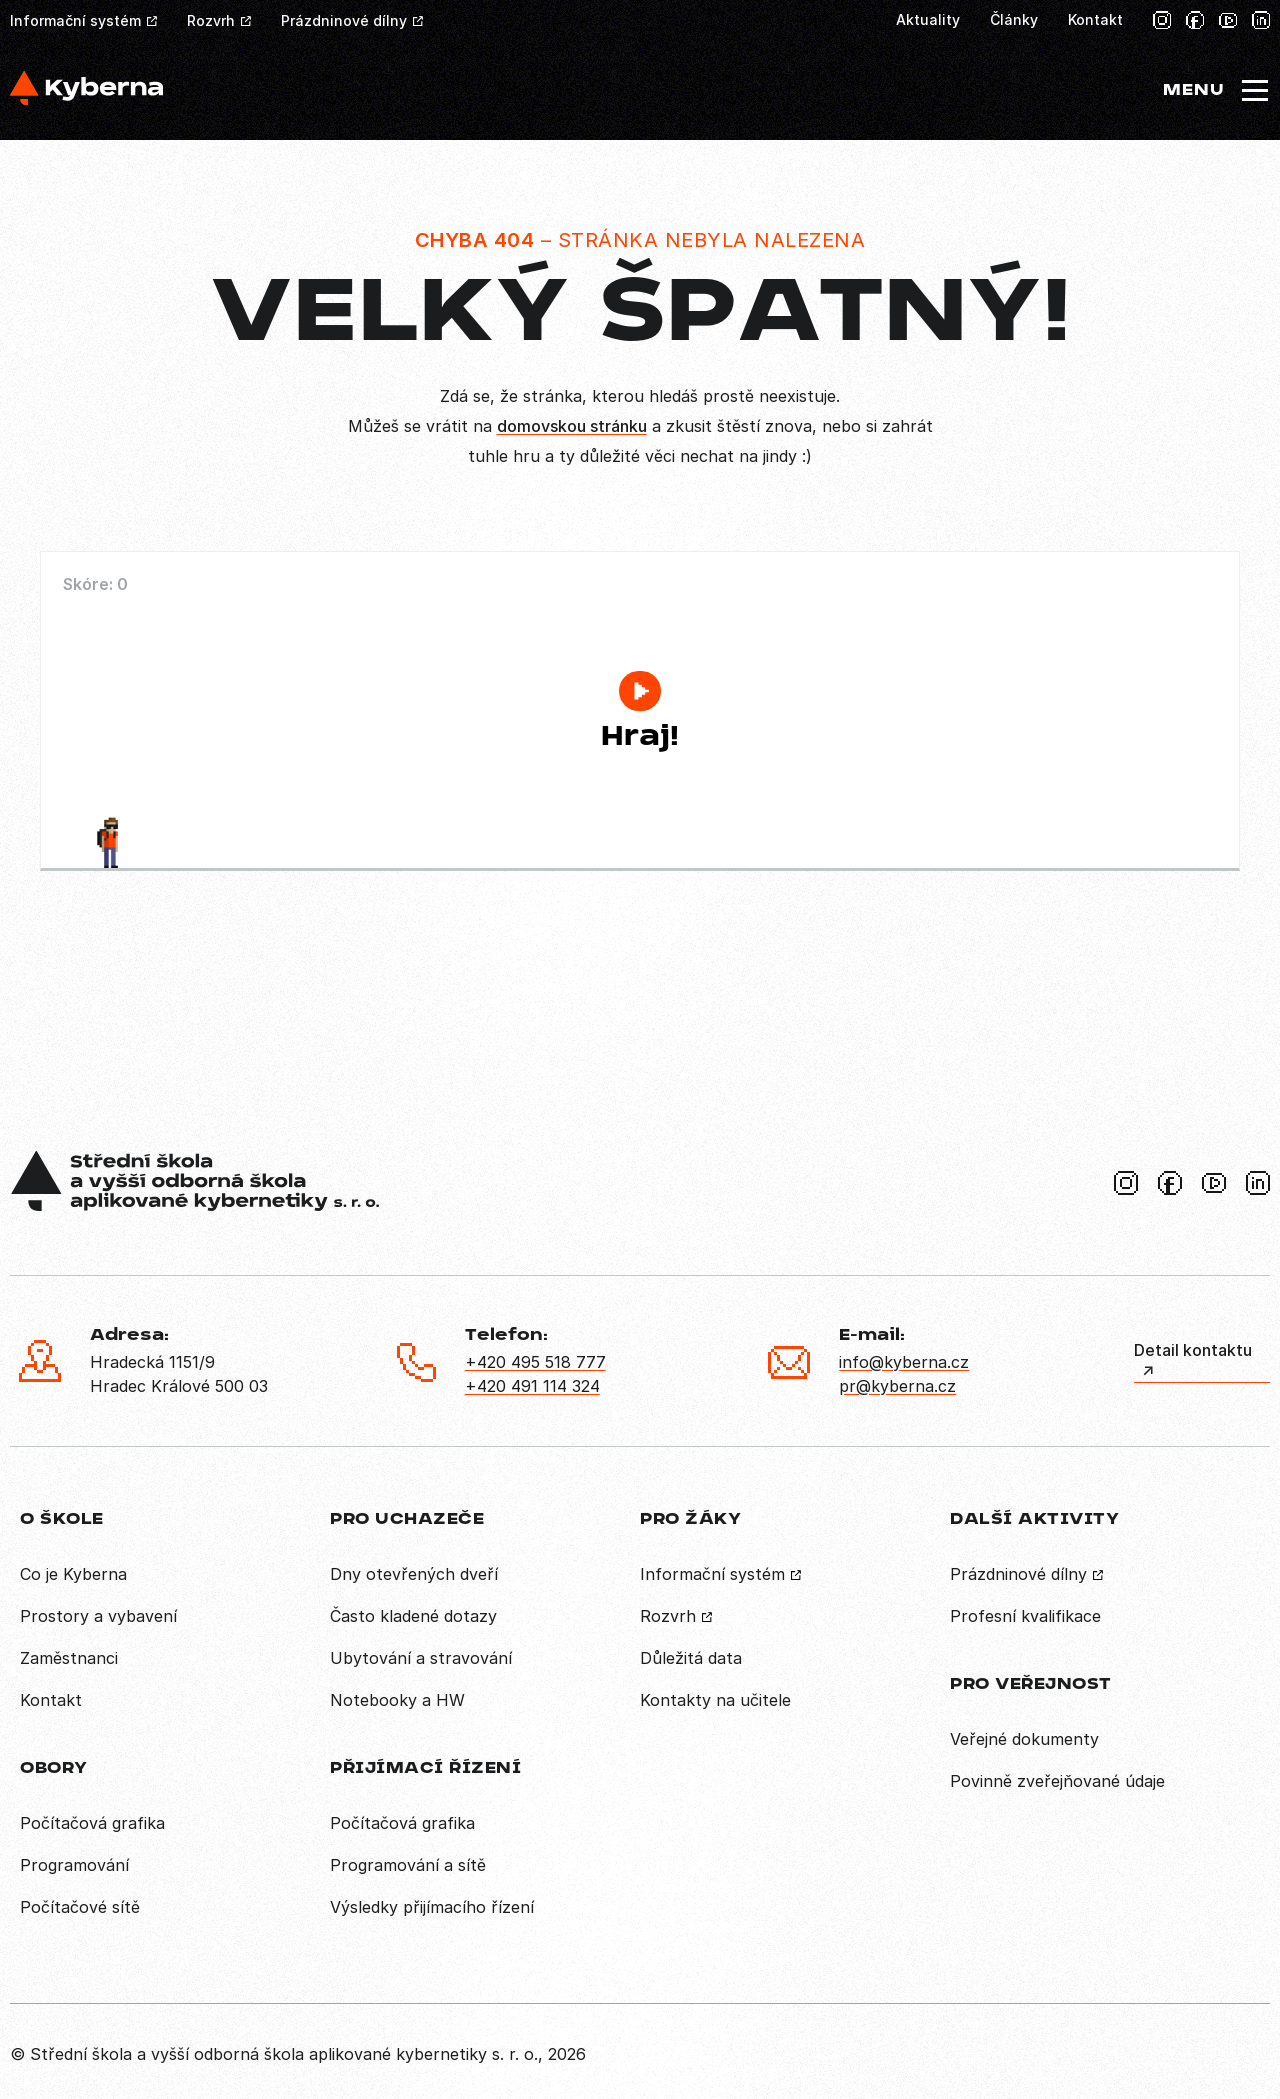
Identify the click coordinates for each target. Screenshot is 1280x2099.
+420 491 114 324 (532, 1386)
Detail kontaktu (1193, 1350)
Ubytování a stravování (421, 1658)
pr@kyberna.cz (897, 1386)
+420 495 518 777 (535, 1362)
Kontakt (1095, 19)
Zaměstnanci (69, 1658)
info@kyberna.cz (904, 1362)
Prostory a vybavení (98, 1616)
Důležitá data (691, 1658)
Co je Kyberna (73, 1574)
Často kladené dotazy (413, 1616)
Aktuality (928, 19)
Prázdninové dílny (344, 20)
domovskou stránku (572, 426)
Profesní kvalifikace (1025, 1616)
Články (1014, 19)
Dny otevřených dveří (414, 1574)
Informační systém (75, 20)
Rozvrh (211, 20)
